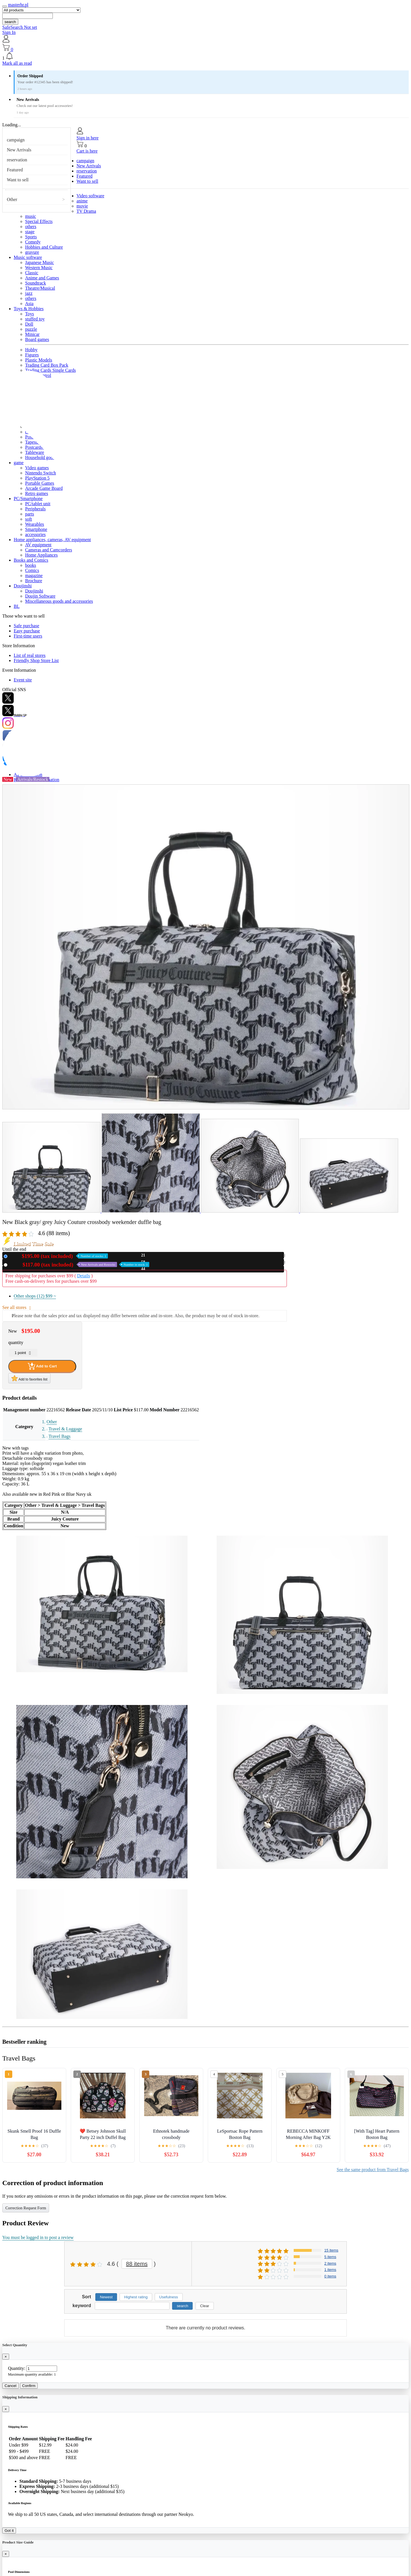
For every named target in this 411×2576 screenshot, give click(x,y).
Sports (31, 236)
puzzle (31, 329)
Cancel (11, 2386)
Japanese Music (39, 262)
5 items (330, 2257)
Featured (15, 169)
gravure (32, 252)
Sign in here (87, 137)
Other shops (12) (35, 1296)
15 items (331, 2250)
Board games (37, 339)
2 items (330, 2263)
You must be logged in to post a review (38, 2237)
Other (12, 199)
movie (82, 206)
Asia (29, 303)
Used (79, 1264)
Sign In (9, 32)
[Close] (5, 2357)
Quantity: (16, 2368)
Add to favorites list (29, 1378)
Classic (31, 272)
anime (82, 200)
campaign (16, 139)
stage (30, 231)
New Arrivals (19, 149)
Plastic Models (38, 360)
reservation (17, 159)
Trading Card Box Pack (46, 365)
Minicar (32, 334)
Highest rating (136, 2297)
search (10, 22)
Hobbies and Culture (44, 247)
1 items (330, 2270)
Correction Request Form (25, 2208)
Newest (106, 2297)
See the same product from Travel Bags (373, 2169)
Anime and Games (42, 277)
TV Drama (86, 211)
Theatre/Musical (40, 288)
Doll (29, 324)
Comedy (33, 241)
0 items (330, 2276)
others (30, 226)
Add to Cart (42, 1366)
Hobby (31, 349)
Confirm (29, 2386)
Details (83, 1275)
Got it (9, 2530)
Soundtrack (35, 283)
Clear (204, 2306)
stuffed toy (35, 318)
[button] (205, 56)
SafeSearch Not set (19, 27)
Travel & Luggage (65, 1428)
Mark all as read (17, 63)
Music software (28, 257)
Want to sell (18, 179)
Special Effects (39, 221)
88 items (137, 2264)
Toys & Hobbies (29, 308)
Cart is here (87, 151)
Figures (32, 354)
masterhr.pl (18, 4)
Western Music (39, 267)
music (30, 216)
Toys (29, 313)
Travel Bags (59, 1436)
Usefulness (168, 2297)
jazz (29, 293)
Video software (90, 195)
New (59, 1256)
